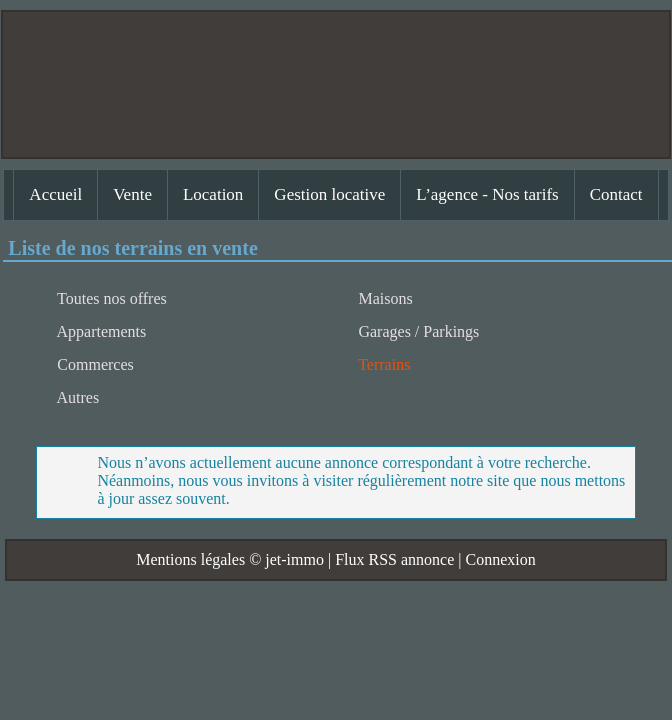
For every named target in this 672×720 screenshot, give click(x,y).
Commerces (93, 364)
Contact (616, 194)
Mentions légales (190, 559)
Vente (132, 194)
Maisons (383, 298)
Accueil (55, 194)
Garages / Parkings (416, 331)
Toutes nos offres (109, 298)
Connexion (500, 559)
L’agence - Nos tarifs (487, 194)
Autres (76, 397)
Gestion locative (329, 194)
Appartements (99, 331)
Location (213, 194)
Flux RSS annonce (394, 559)
